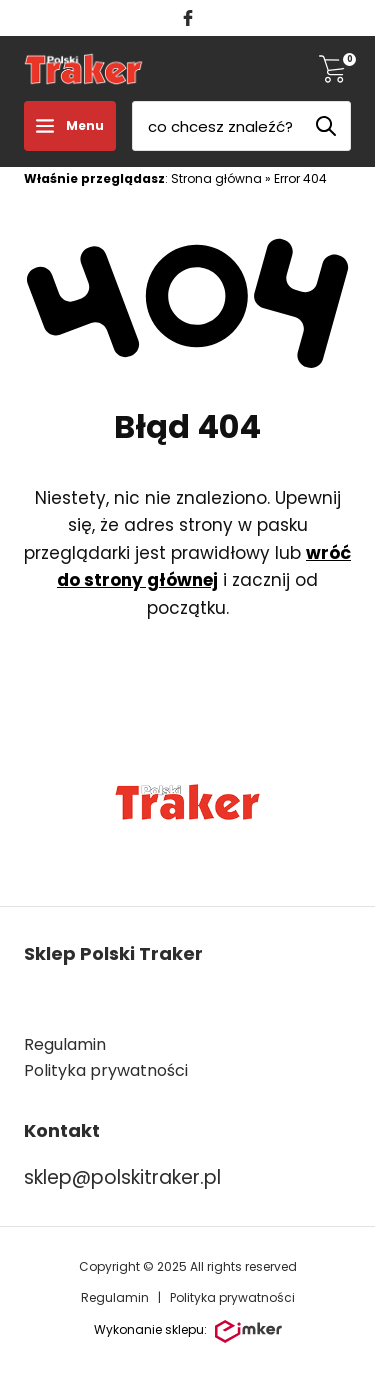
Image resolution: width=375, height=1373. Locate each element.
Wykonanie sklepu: (188, 1332)
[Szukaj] (326, 126)
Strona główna (216, 178)
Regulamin (65, 1044)
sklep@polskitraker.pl (122, 1177)
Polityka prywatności (232, 1297)
